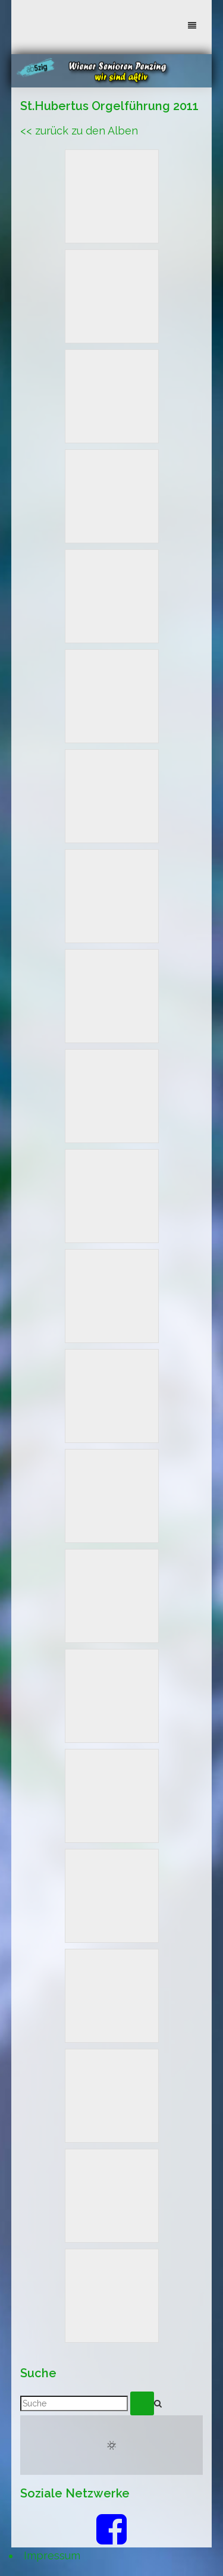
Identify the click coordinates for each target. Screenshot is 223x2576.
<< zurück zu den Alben (79, 130)
